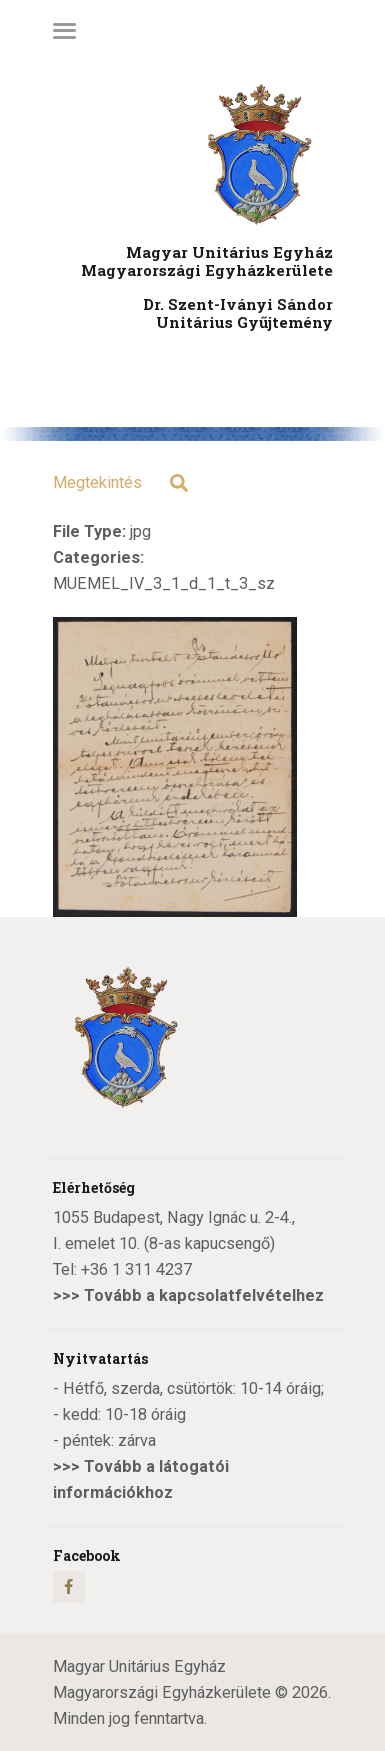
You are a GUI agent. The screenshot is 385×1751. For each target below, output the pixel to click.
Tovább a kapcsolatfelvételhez (204, 1295)
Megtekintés (97, 482)
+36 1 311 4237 (136, 1269)
